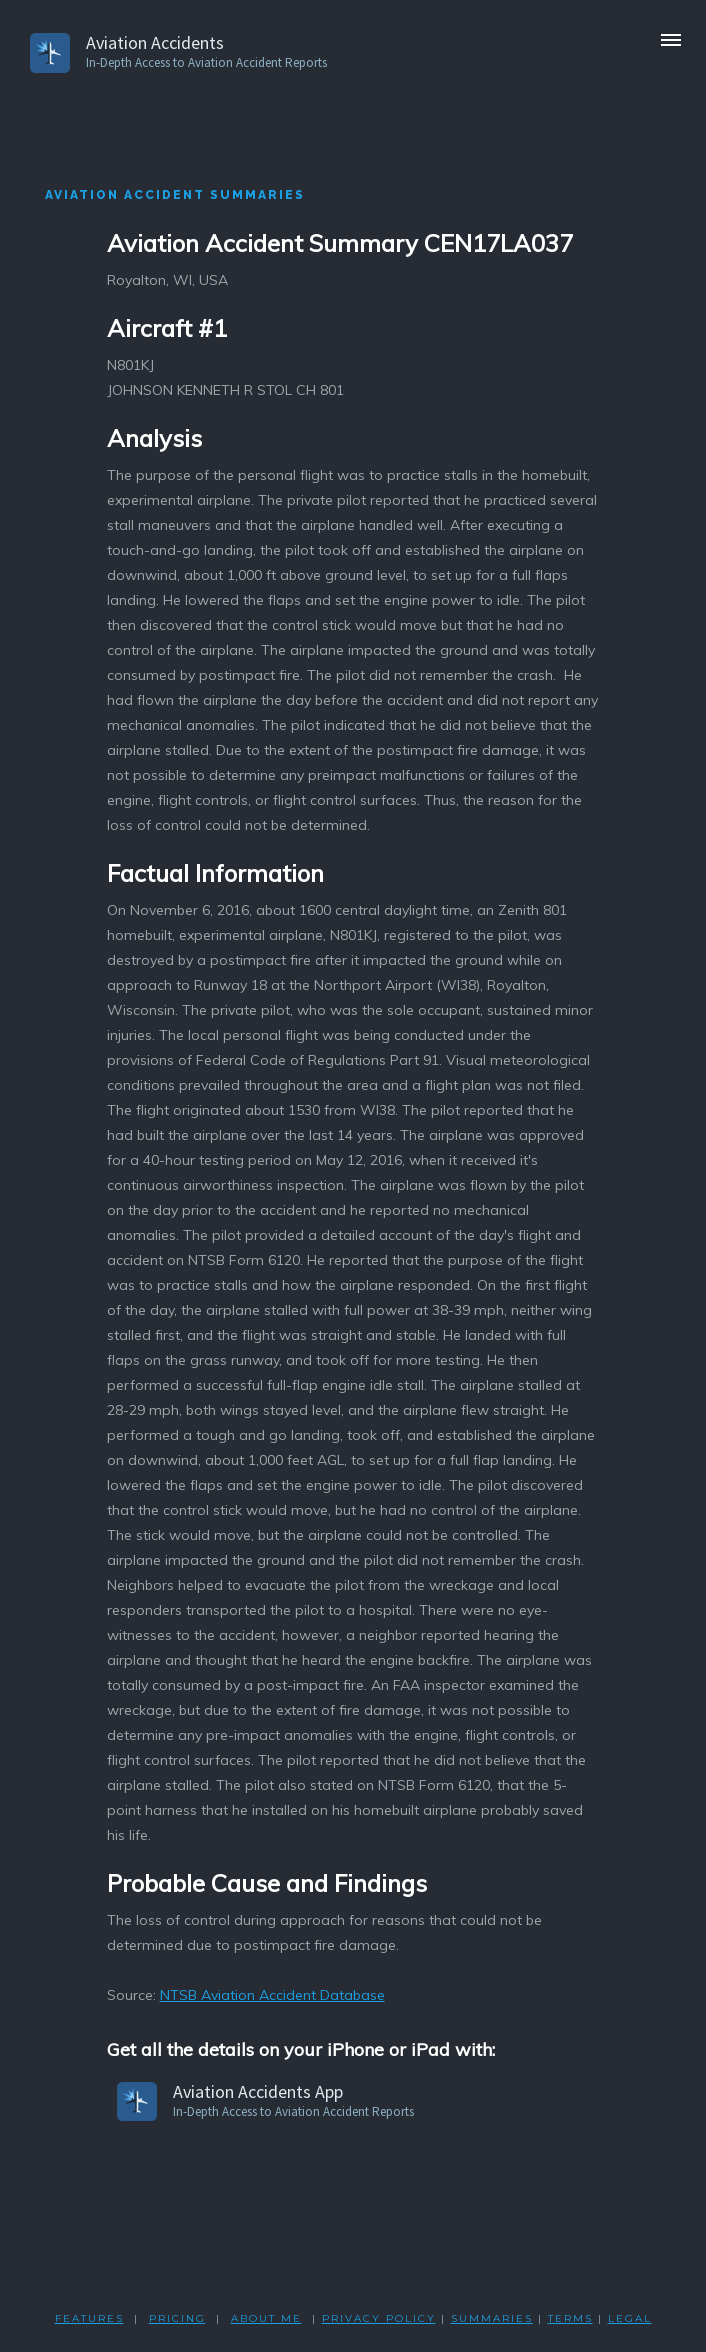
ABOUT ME (266, 2318)
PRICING (177, 2318)
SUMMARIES (492, 2318)
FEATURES (89, 2318)
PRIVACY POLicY (379, 2318)
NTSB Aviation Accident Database (272, 1995)
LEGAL (630, 2318)
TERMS (570, 2318)
